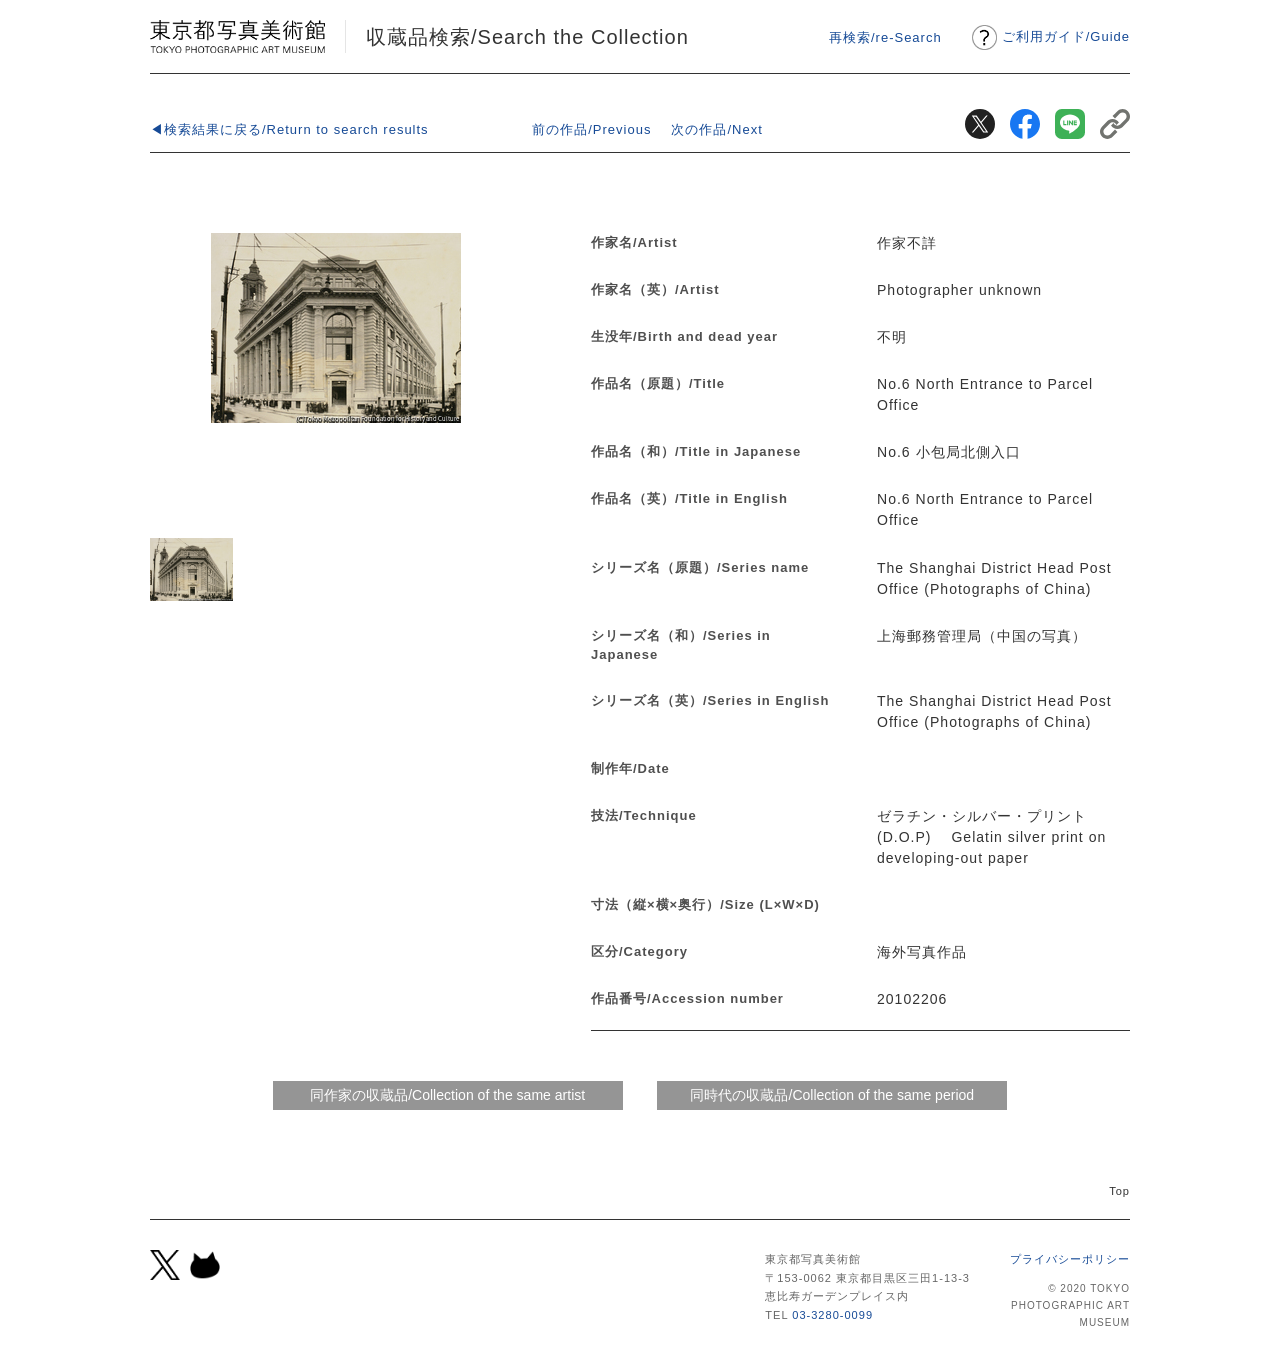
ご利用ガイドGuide (1066, 36)
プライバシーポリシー (1070, 1259)
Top (1119, 1191)
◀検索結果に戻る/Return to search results (289, 129)
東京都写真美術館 (237, 36)
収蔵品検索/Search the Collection (527, 37)
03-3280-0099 (832, 1315)
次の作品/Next (716, 129)
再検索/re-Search (885, 37)
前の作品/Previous (591, 129)
